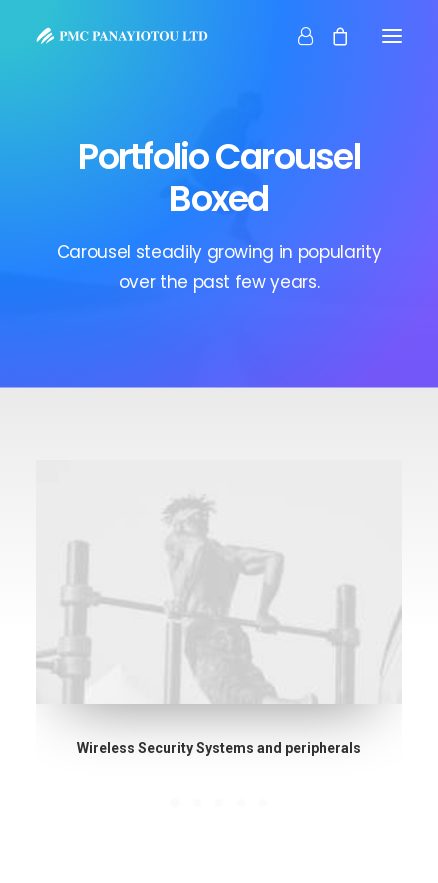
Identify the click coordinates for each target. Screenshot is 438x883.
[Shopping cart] (331, 36)
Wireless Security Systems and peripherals (219, 745)
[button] (219, 583)
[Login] (296, 36)
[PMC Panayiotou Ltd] (122, 36)
